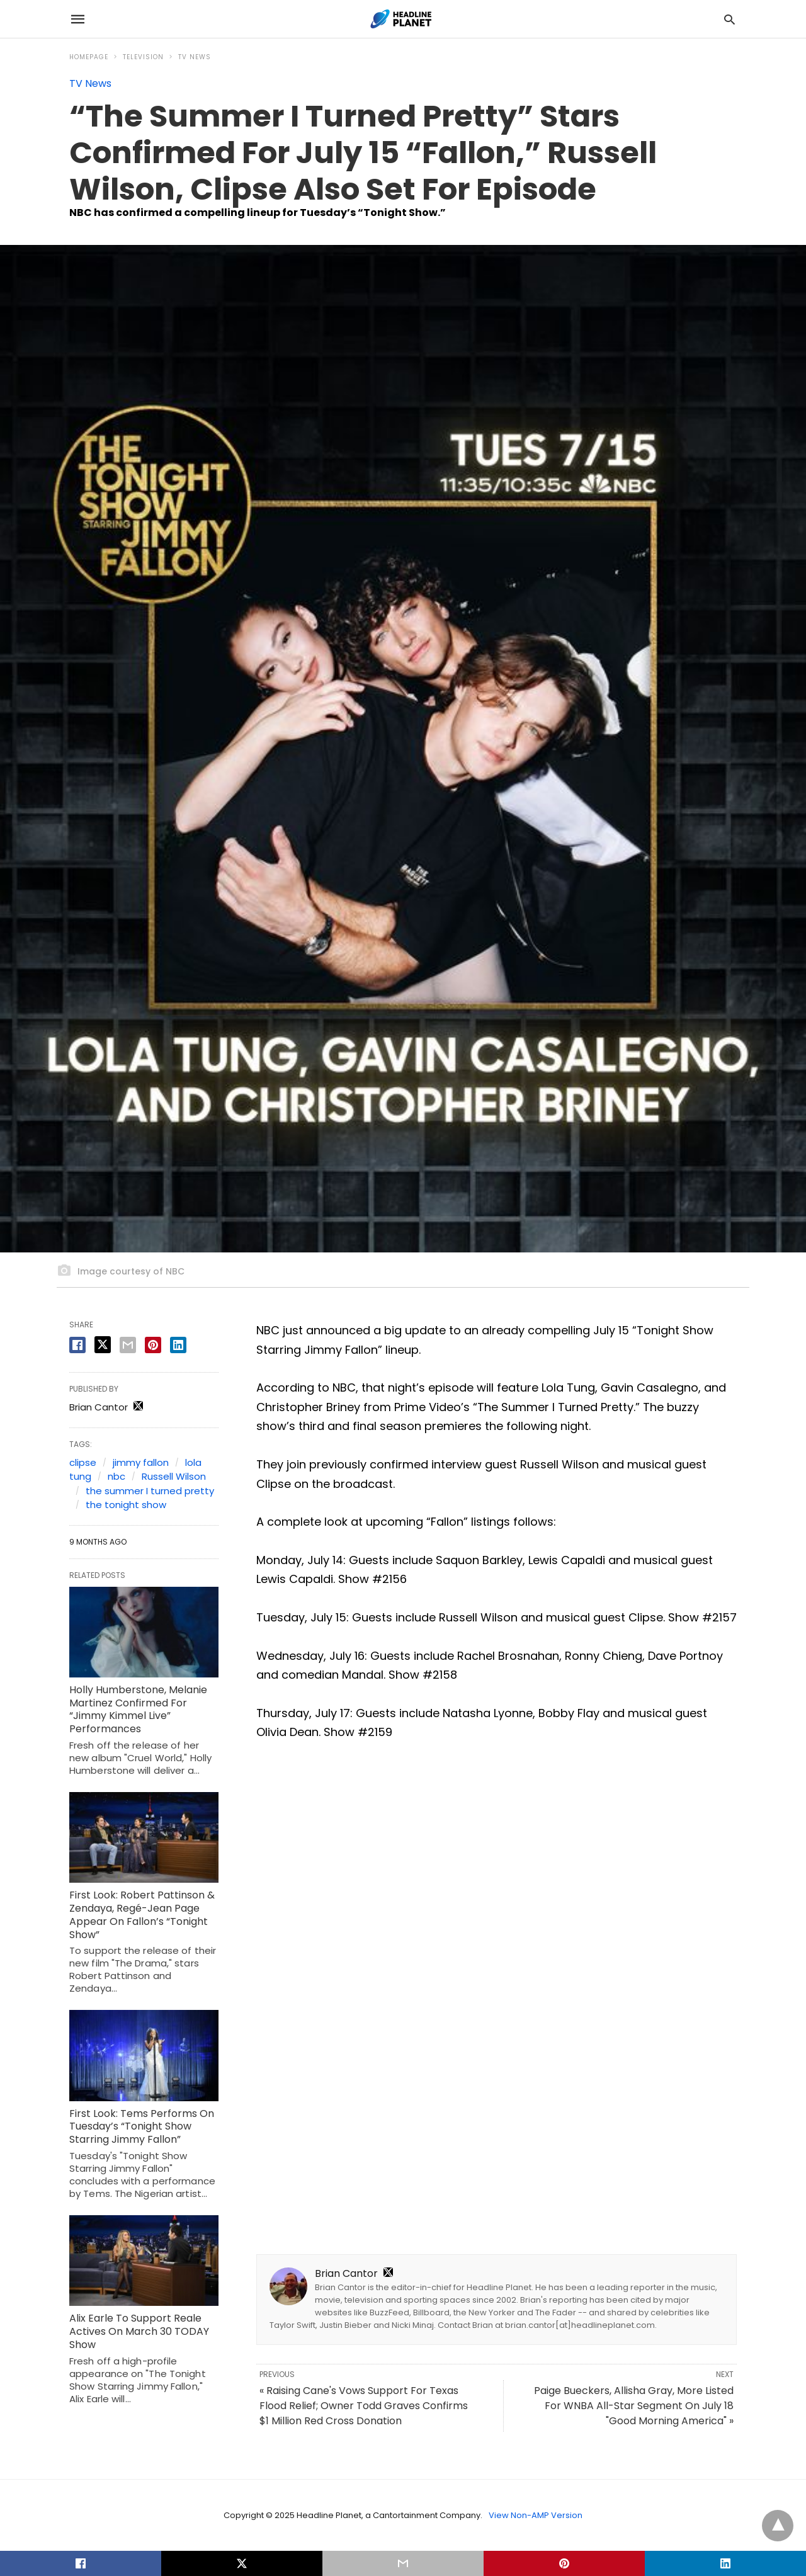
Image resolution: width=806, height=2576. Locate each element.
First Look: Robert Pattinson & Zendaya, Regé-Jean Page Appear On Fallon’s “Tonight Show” (142, 1914)
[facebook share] (77, 1345)
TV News (194, 57)
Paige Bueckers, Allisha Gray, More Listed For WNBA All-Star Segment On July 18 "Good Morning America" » (634, 2405)
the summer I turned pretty (150, 1490)
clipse (82, 1462)
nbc (116, 1476)
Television (143, 57)
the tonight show (126, 1504)
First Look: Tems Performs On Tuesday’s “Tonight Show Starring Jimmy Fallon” (141, 2126)
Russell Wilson (174, 1476)
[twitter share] (102, 1344)
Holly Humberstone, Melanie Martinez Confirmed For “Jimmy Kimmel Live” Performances (138, 1709)
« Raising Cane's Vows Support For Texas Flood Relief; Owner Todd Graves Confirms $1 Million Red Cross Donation (363, 2405)
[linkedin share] (178, 1345)
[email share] (128, 1345)
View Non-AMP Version (535, 2515)
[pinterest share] (153, 1345)
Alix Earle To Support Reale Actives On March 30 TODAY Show (139, 2331)
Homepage (88, 57)
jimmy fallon (141, 1462)
